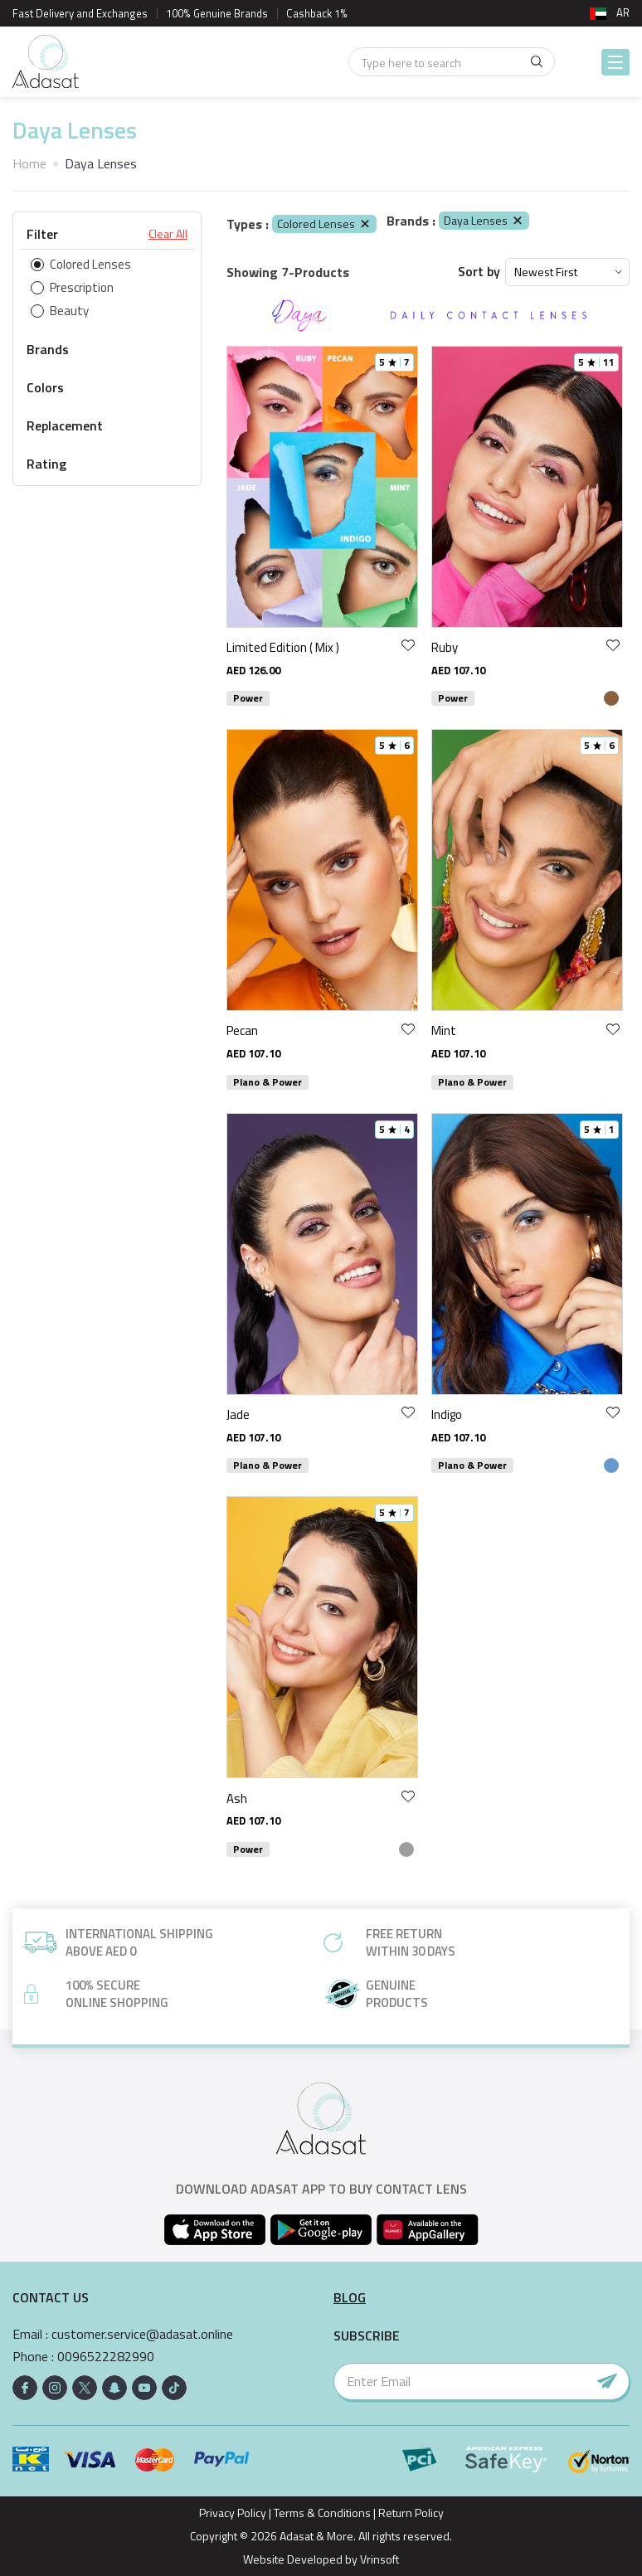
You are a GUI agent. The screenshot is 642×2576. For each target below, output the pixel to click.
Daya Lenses (484, 220)
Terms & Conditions (322, 2512)
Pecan (242, 1030)
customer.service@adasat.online (142, 2334)
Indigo (446, 1414)
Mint (443, 1030)
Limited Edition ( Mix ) (282, 647)
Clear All (167, 233)
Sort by (479, 271)
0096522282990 (105, 2356)
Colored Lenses (324, 223)
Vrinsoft (378, 2559)
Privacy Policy (232, 2512)
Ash (236, 1798)
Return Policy (411, 2512)
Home (29, 163)
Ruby (444, 647)
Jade (238, 1414)
